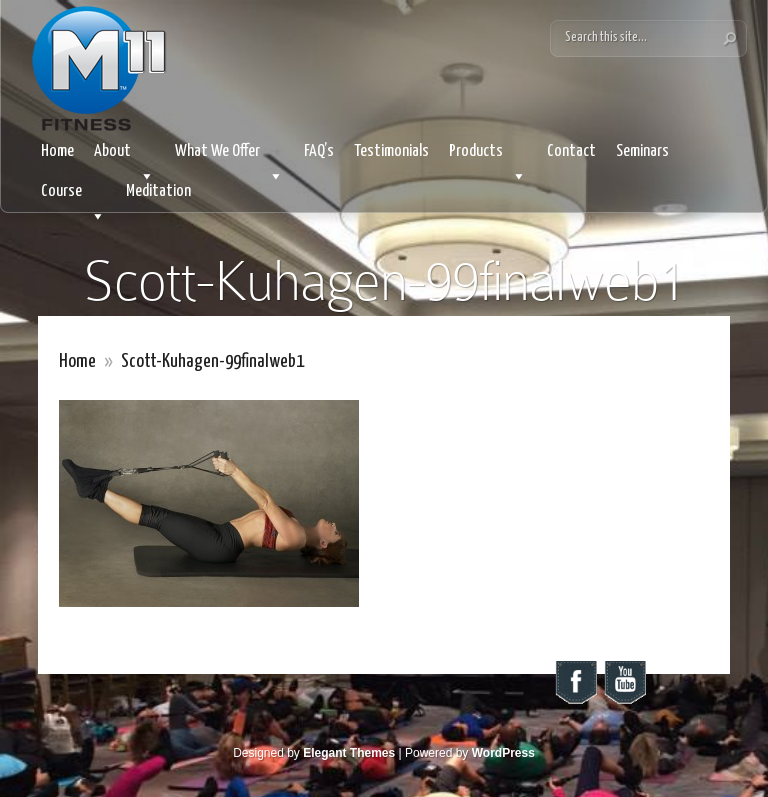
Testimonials (391, 151)
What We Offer (229, 157)
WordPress (503, 753)
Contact (571, 151)
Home (57, 151)
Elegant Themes (349, 753)
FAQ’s (319, 151)
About (124, 157)
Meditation (158, 191)
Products (488, 157)
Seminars (642, 151)
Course (73, 197)
